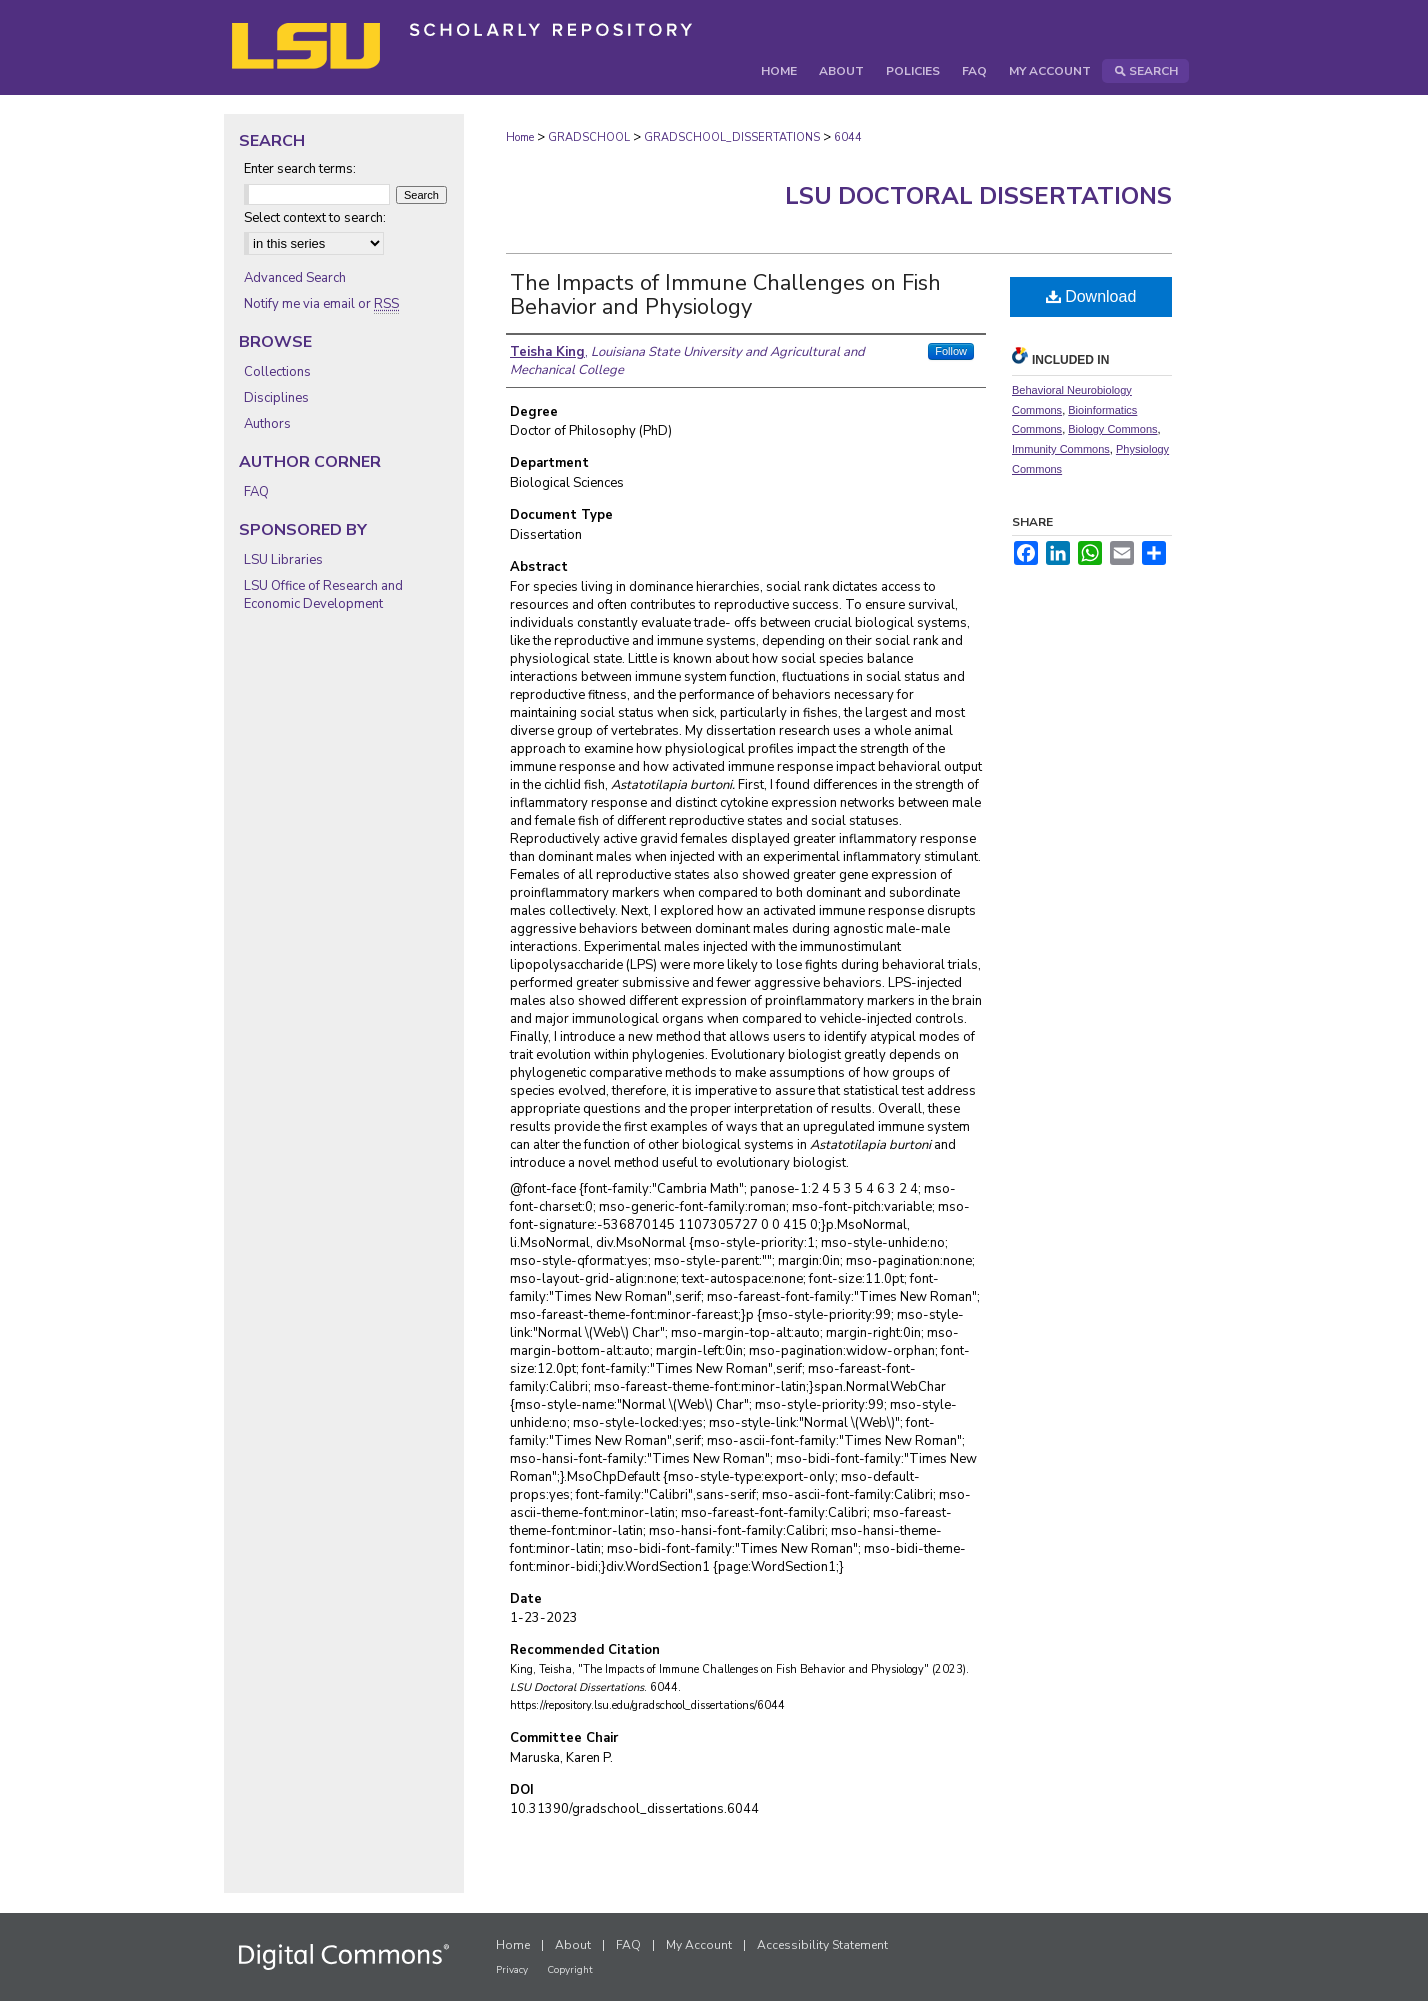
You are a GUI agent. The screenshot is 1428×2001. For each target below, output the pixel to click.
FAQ (256, 492)
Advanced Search (295, 278)
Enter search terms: (300, 169)
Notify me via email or (321, 304)
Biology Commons (1112, 429)
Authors (267, 424)
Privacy (512, 1970)
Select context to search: (315, 218)
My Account (699, 1945)
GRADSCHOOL (589, 137)
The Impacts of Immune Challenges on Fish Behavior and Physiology (725, 295)
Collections (277, 372)
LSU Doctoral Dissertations (978, 196)
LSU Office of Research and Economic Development (323, 595)
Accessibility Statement (822, 1945)
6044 (848, 137)
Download (1091, 296)
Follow (951, 351)
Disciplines (276, 398)
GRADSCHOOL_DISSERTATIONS (732, 137)
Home (520, 137)
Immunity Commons (1061, 449)
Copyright (570, 1970)
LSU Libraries (283, 560)
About (573, 1945)
